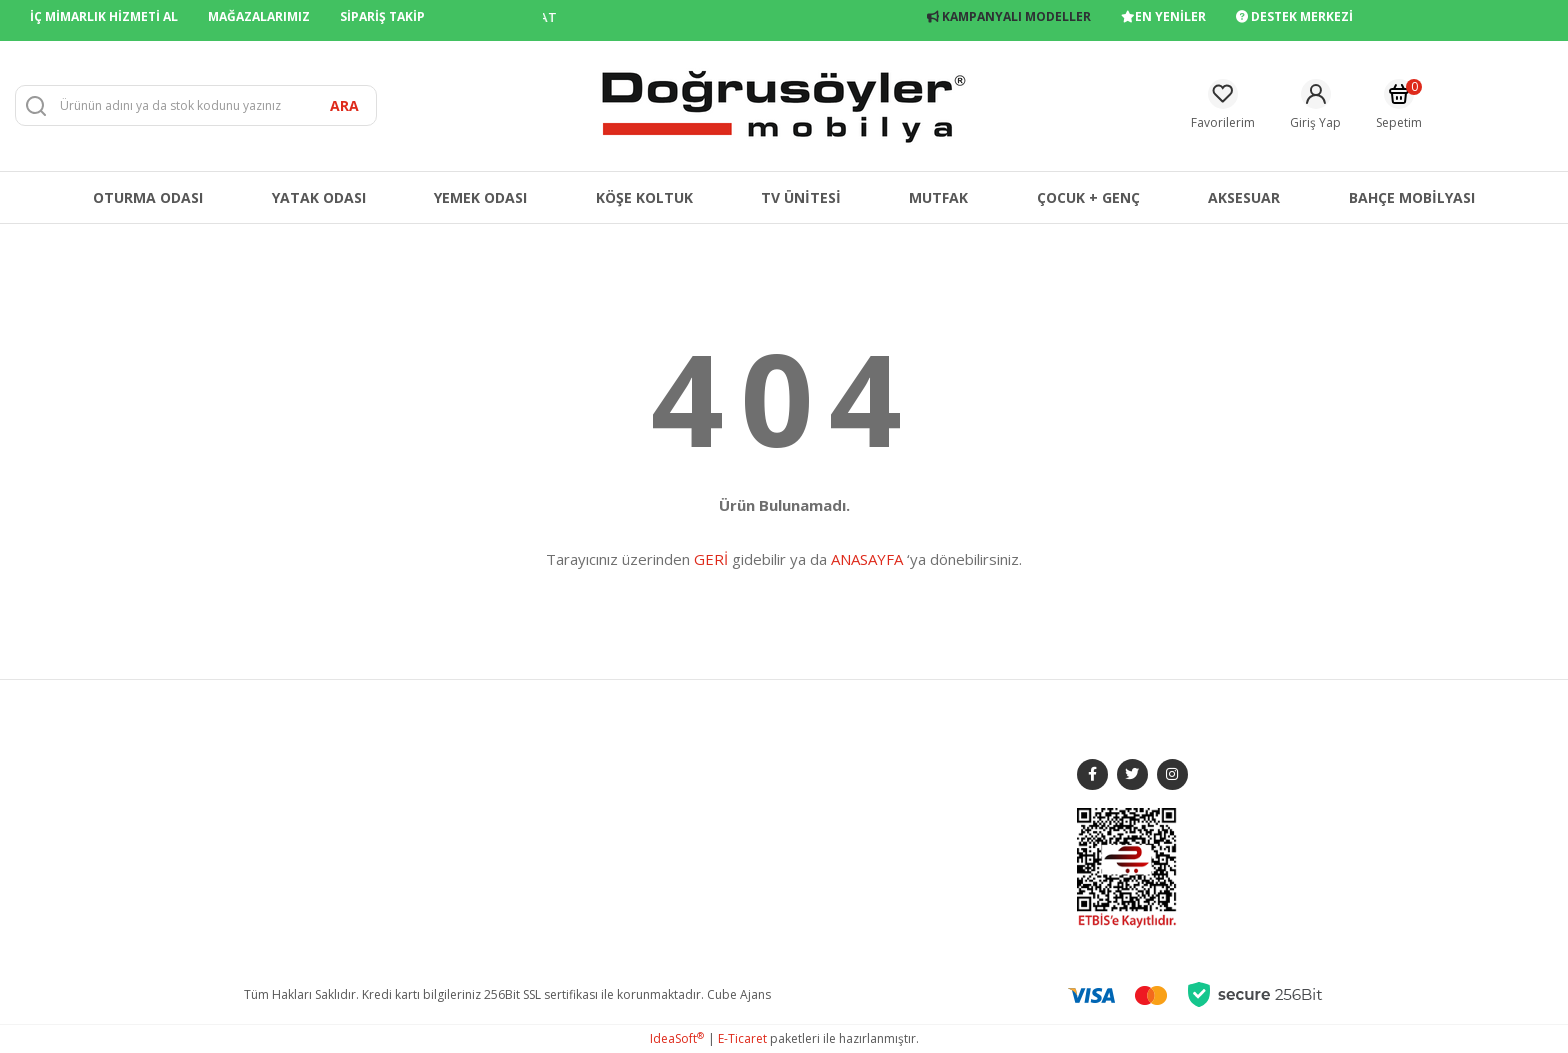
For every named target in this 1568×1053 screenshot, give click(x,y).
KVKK (674, 896)
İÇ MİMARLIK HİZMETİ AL (104, 16)
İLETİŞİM (266, 812)
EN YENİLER (1163, 16)
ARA (344, 105)
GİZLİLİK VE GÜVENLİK (720, 784)
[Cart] (1399, 105)
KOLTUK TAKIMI (495, 756)
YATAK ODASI (490, 812)
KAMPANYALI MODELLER (1009, 16)
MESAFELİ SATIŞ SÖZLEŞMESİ (738, 756)
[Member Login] (1315, 105)
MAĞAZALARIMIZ (259, 16)
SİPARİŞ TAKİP (382, 16)
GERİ (711, 559)
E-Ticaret (742, 1038)
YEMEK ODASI (489, 784)
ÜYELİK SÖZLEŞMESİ (714, 868)
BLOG (260, 840)
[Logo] (784, 104)
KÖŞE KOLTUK (491, 868)
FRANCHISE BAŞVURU (304, 868)
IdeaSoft (677, 1038)
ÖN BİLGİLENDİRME (713, 840)
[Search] (196, 105)
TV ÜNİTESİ (482, 840)
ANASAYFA (867, 559)
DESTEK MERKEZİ (1294, 16)
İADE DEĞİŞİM (698, 812)
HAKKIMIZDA (280, 756)
